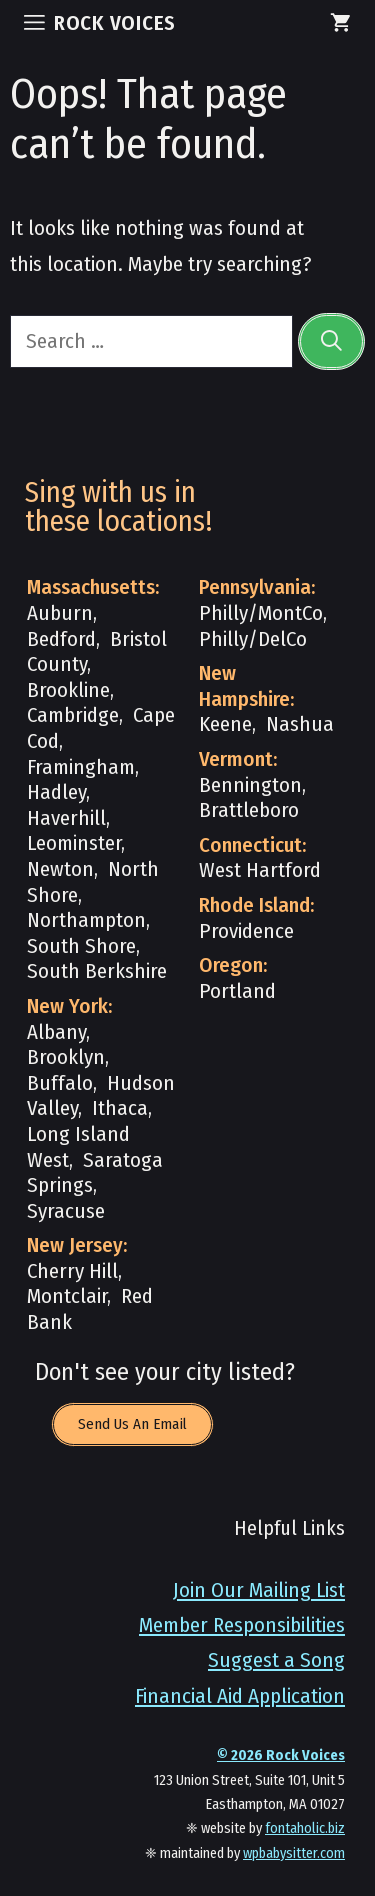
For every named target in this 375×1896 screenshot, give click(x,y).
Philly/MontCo (261, 613)
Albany (56, 1032)
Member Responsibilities (242, 1625)
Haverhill (66, 818)
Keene (225, 724)
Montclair (67, 1296)
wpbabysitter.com (294, 1853)
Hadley (56, 792)
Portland (237, 991)
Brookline (68, 690)
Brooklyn (66, 1057)
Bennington (250, 785)
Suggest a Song (276, 1660)
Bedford (61, 639)
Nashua (300, 724)
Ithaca (120, 1108)
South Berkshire (97, 971)
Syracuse (66, 1211)
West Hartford (260, 870)
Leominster (74, 843)
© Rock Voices (281, 1755)
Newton (60, 869)
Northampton (86, 920)
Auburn (60, 613)
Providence (246, 931)
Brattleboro (249, 810)
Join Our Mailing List (259, 1590)
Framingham (81, 767)
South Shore (81, 946)
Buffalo (60, 1083)
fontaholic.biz (305, 1828)
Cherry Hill (72, 1271)
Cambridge (73, 715)
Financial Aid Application (240, 1696)
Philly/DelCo (253, 639)
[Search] (331, 341)
